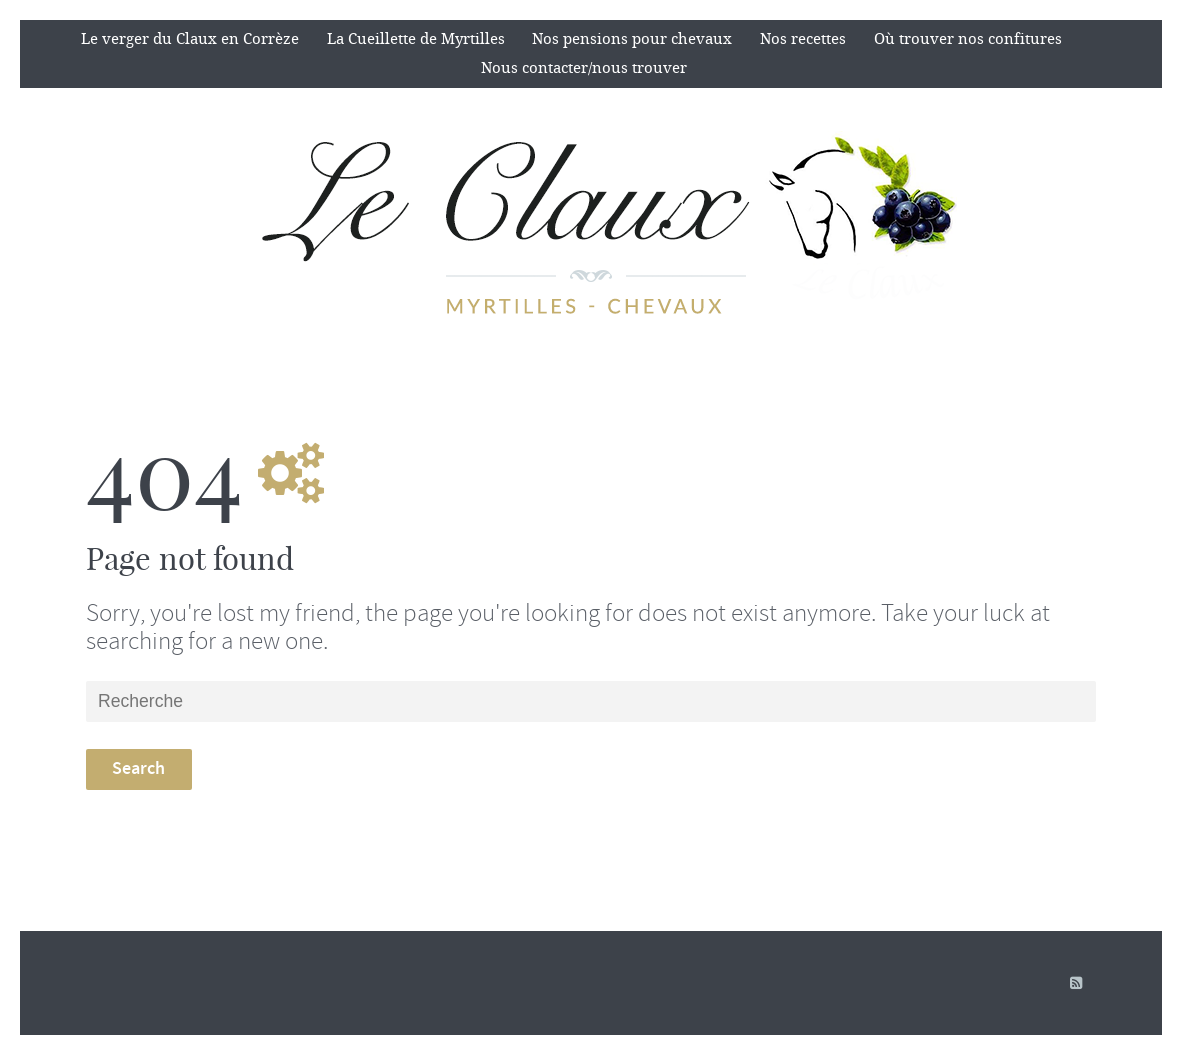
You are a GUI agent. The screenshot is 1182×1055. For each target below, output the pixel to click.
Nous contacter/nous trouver (584, 68)
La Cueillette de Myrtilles (416, 39)
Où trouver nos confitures (968, 39)
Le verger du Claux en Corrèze (190, 39)
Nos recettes (803, 39)
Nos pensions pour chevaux (632, 39)
